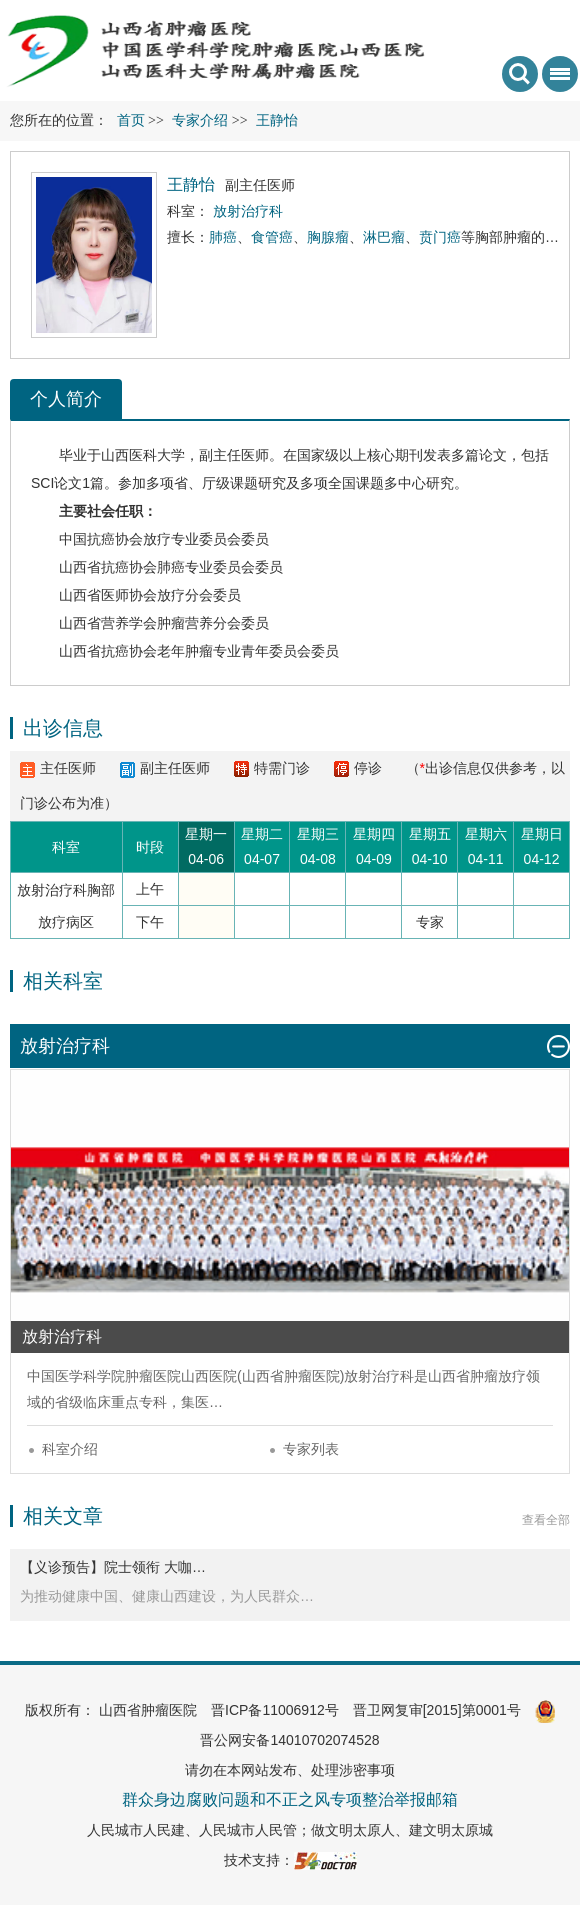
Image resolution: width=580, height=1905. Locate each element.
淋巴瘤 (384, 237)
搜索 (520, 74)
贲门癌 (440, 237)
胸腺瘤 (328, 237)
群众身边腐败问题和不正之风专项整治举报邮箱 (290, 1799)
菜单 (556, 80)
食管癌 (272, 237)
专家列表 (311, 1449)
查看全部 (546, 1520)
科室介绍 (70, 1449)
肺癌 (223, 237)
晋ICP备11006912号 (275, 1710)
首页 (131, 120)
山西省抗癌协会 (108, 567)
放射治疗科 (379, 1376)
